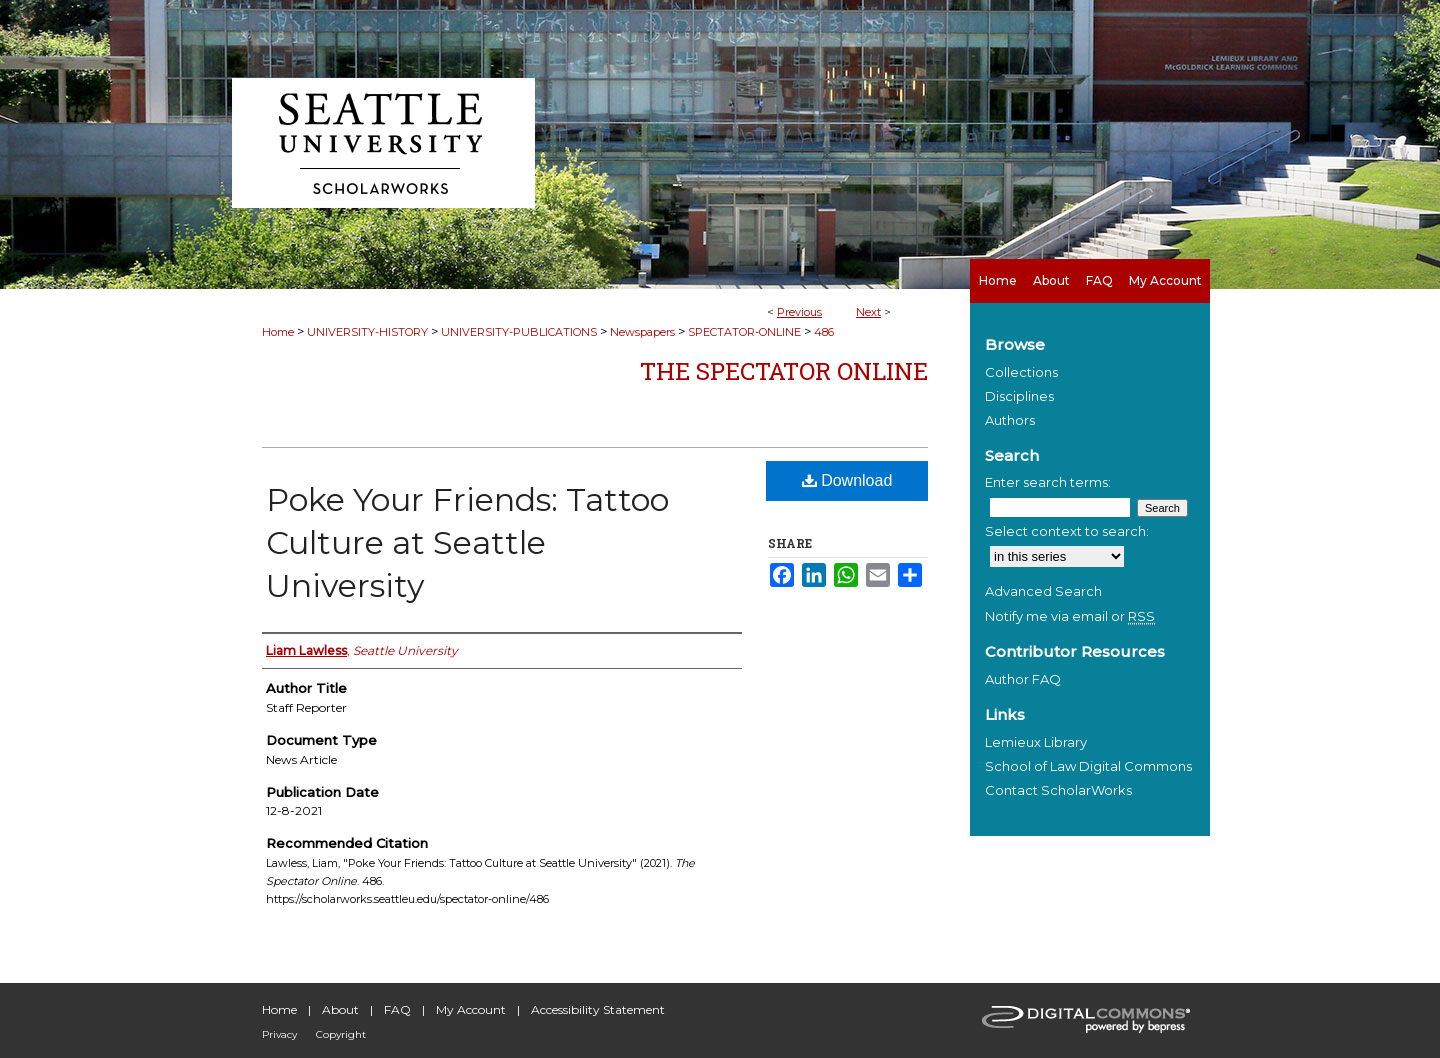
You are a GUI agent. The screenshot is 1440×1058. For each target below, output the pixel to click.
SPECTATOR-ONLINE (744, 332)
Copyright (341, 1034)
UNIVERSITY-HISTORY (367, 332)
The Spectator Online (784, 371)
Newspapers (642, 332)
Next (868, 312)
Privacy (279, 1034)
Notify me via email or (1070, 616)
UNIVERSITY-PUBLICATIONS (519, 332)
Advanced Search (1043, 591)
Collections (1021, 372)
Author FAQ (1023, 679)
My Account (471, 1009)
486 (824, 332)
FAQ (397, 1009)
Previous (799, 312)
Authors (1010, 420)
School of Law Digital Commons (1088, 766)
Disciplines (1019, 396)
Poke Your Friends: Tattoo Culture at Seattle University (467, 542)
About (340, 1009)
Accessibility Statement (598, 1009)
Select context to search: (1067, 531)
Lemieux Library (1036, 742)
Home (278, 332)
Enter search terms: (1048, 482)
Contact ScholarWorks (1058, 790)
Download (847, 480)
